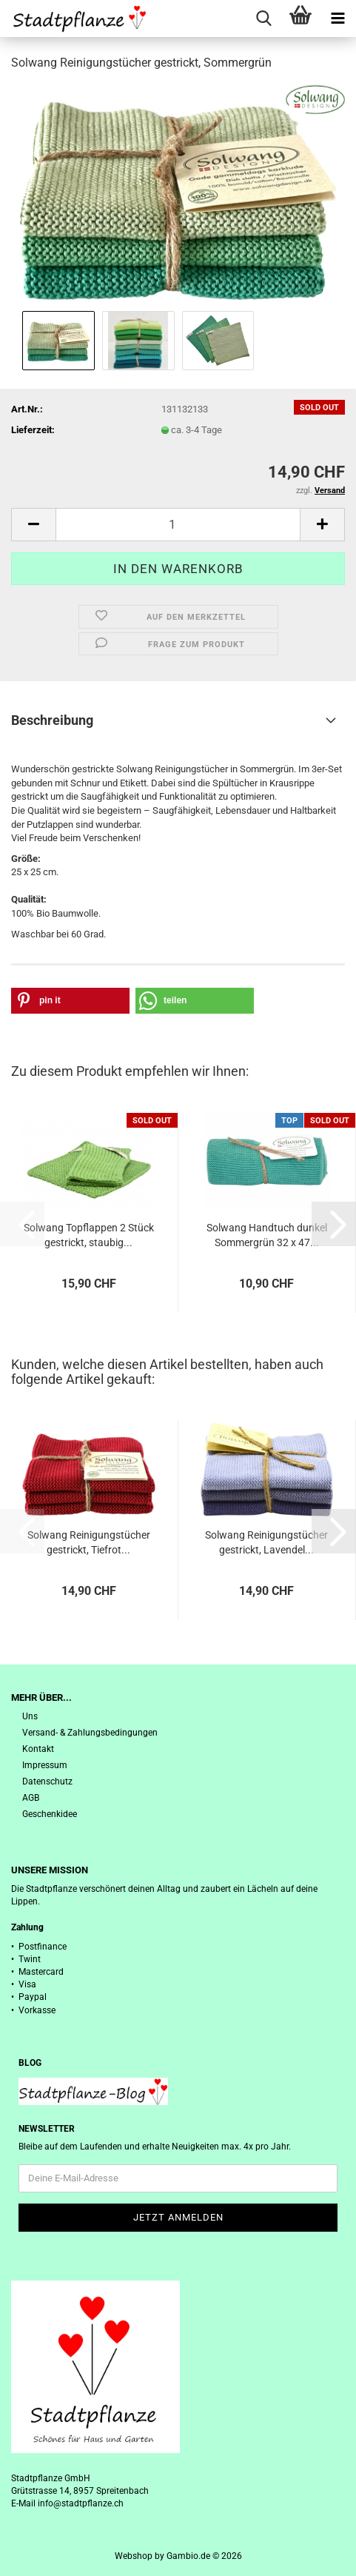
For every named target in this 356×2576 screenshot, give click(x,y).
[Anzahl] (178, 524)
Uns (30, 1716)
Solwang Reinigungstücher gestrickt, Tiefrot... (88, 1542)
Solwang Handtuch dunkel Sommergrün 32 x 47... (266, 1235)
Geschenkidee (49, 1814)
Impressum (44, 1765)
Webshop (133, 2556)
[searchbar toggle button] (263, 18)
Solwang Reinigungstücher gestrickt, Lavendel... (266, 1542)
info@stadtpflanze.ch (81, 2503)
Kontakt (38, 1749)
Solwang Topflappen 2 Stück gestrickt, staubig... (89, 1235)
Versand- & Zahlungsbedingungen (90, 1732)
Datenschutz (47, 1781)
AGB (30, 1798)
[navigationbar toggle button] (337, 18)
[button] (33, 524)
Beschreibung (52, 720)
